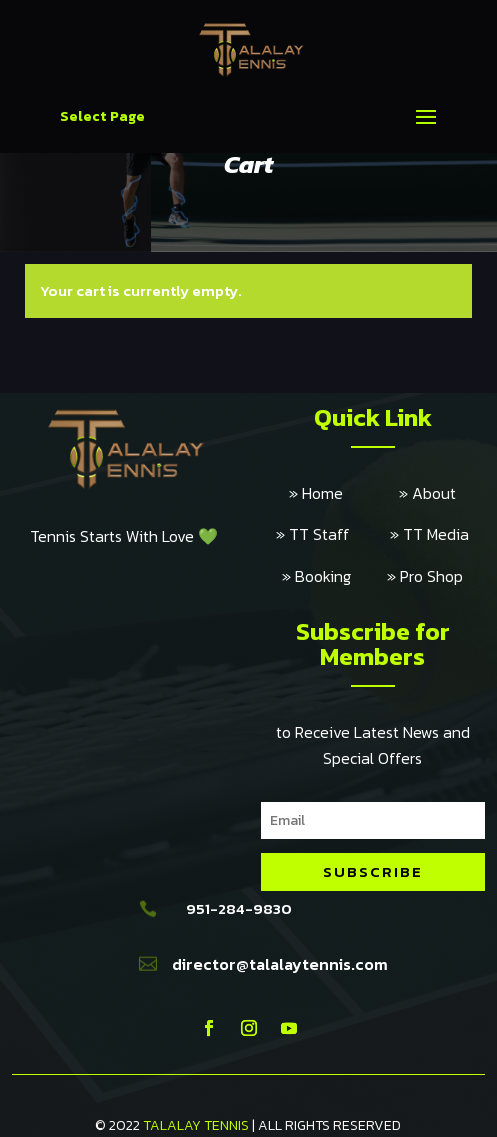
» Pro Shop (425, 576)
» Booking (334, 576)
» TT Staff (333, 534)
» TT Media (429, 534)
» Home (344, 493)
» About (427, 493)
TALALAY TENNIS (196, 1125)
